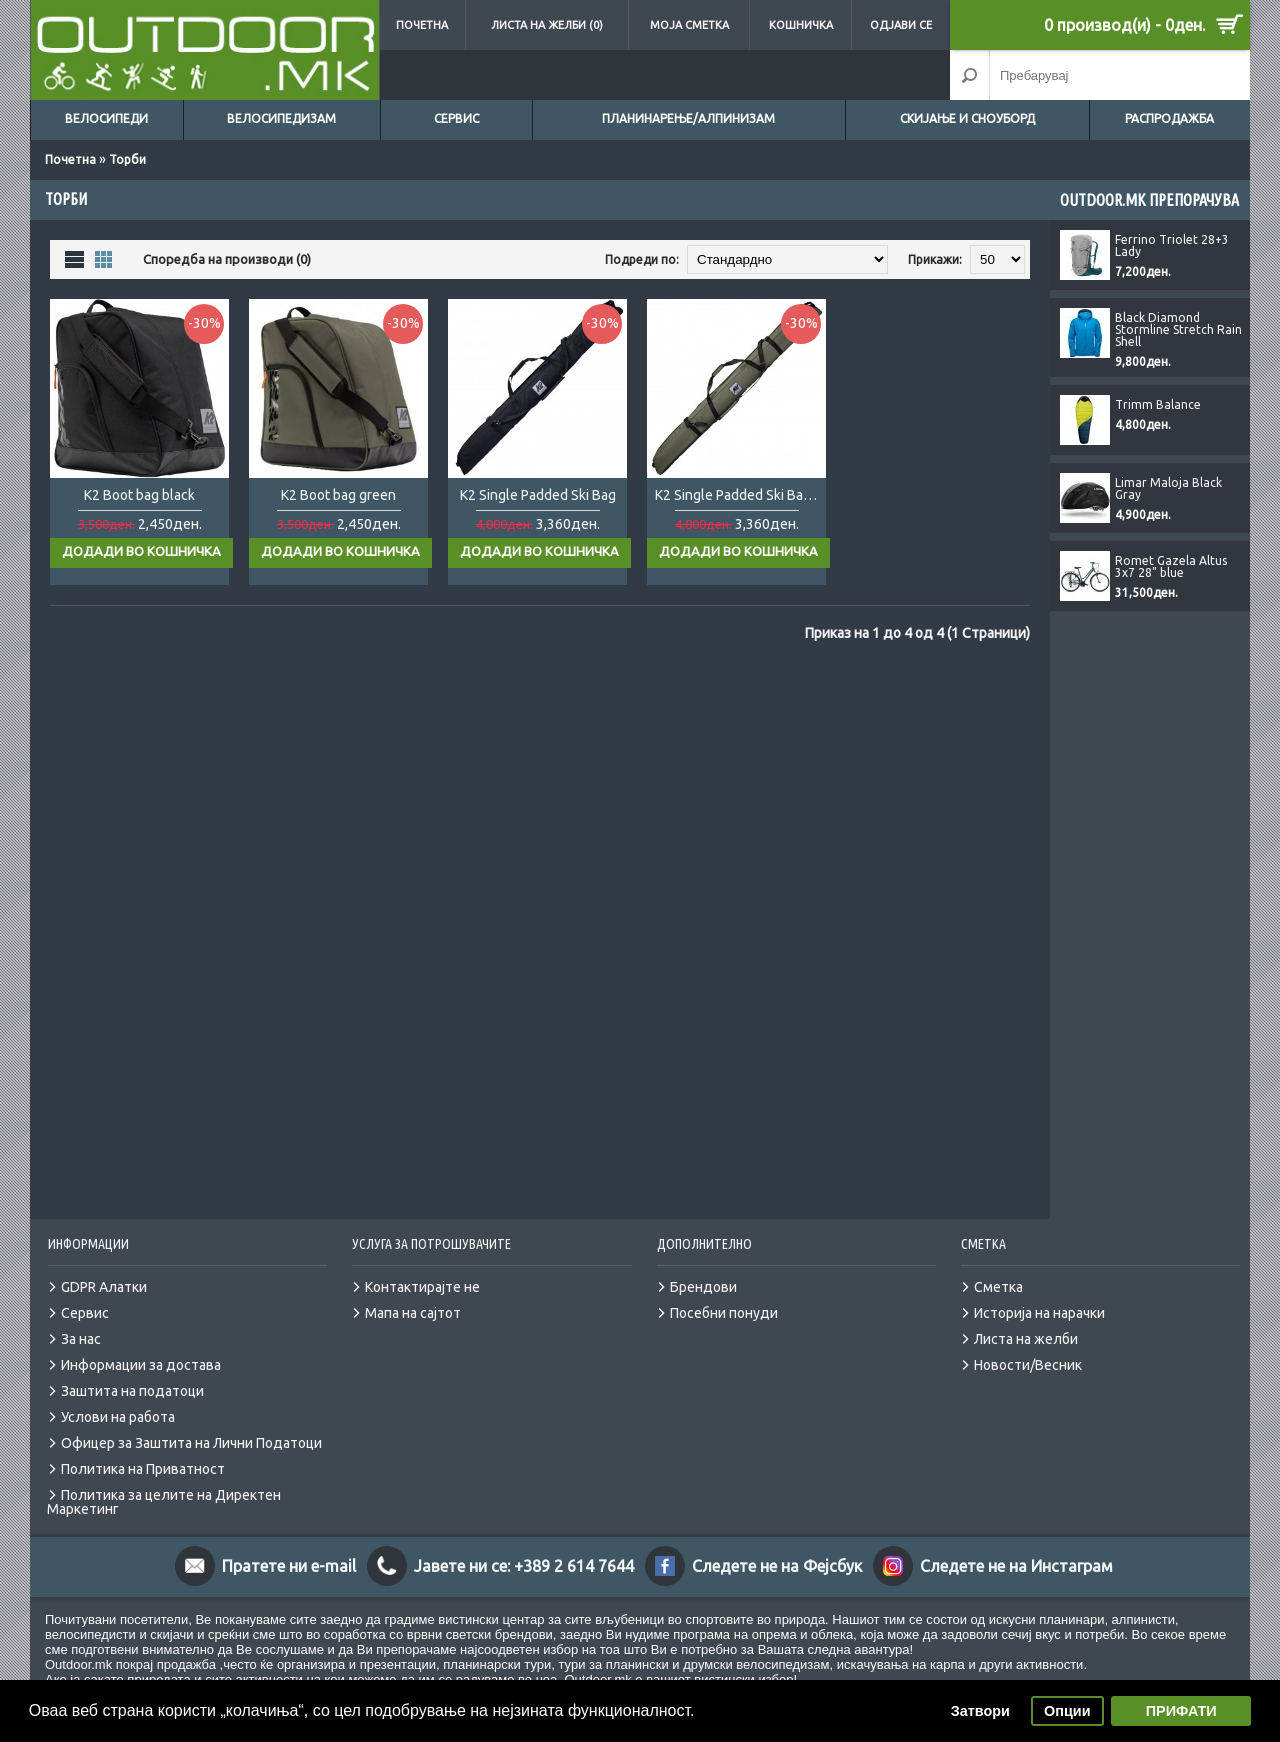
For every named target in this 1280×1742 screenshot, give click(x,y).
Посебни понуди (724, 1293)
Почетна (422, 25)
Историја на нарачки (1039, 1293)
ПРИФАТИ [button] (1181, 1711)
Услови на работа (118, 1397)
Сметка (998, 1267)
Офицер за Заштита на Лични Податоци (191, 1423)
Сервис (456, 118)
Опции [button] (1067, 1711)
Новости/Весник (1028, 1345)
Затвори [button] (980, 1711)
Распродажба (1169, 118)
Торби (127, 159)
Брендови (703, 1267)
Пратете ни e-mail (289, 1546)
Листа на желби (1026, 1319)
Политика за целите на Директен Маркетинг (164, 1482)
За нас (81, 1319)
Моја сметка (689, 25)
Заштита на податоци (132, 1371)
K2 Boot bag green (338, 495)
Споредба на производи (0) (227, 259)
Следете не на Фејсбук (777, 1546)
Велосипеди (106, 118)
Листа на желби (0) (547, 25)
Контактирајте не (422, 1267)
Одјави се (901, 25)
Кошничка (801, 25)
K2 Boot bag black (139, 495)
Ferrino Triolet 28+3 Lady (1172, 246)
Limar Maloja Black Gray (1168, 489)
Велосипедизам (281, 118)
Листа (75, 258)
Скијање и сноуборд (967, 118)
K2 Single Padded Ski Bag (538, 495)
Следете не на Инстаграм (1016, 1546)
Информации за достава (141, 1345)
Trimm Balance (1158, 405)
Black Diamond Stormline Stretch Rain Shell (1178, 330)
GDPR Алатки (104, 1267)
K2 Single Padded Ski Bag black (740, 495)
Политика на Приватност (143, 1449)
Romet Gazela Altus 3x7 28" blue (1171, 567)
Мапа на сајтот (413, 1293)
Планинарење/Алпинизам (688, 118)
